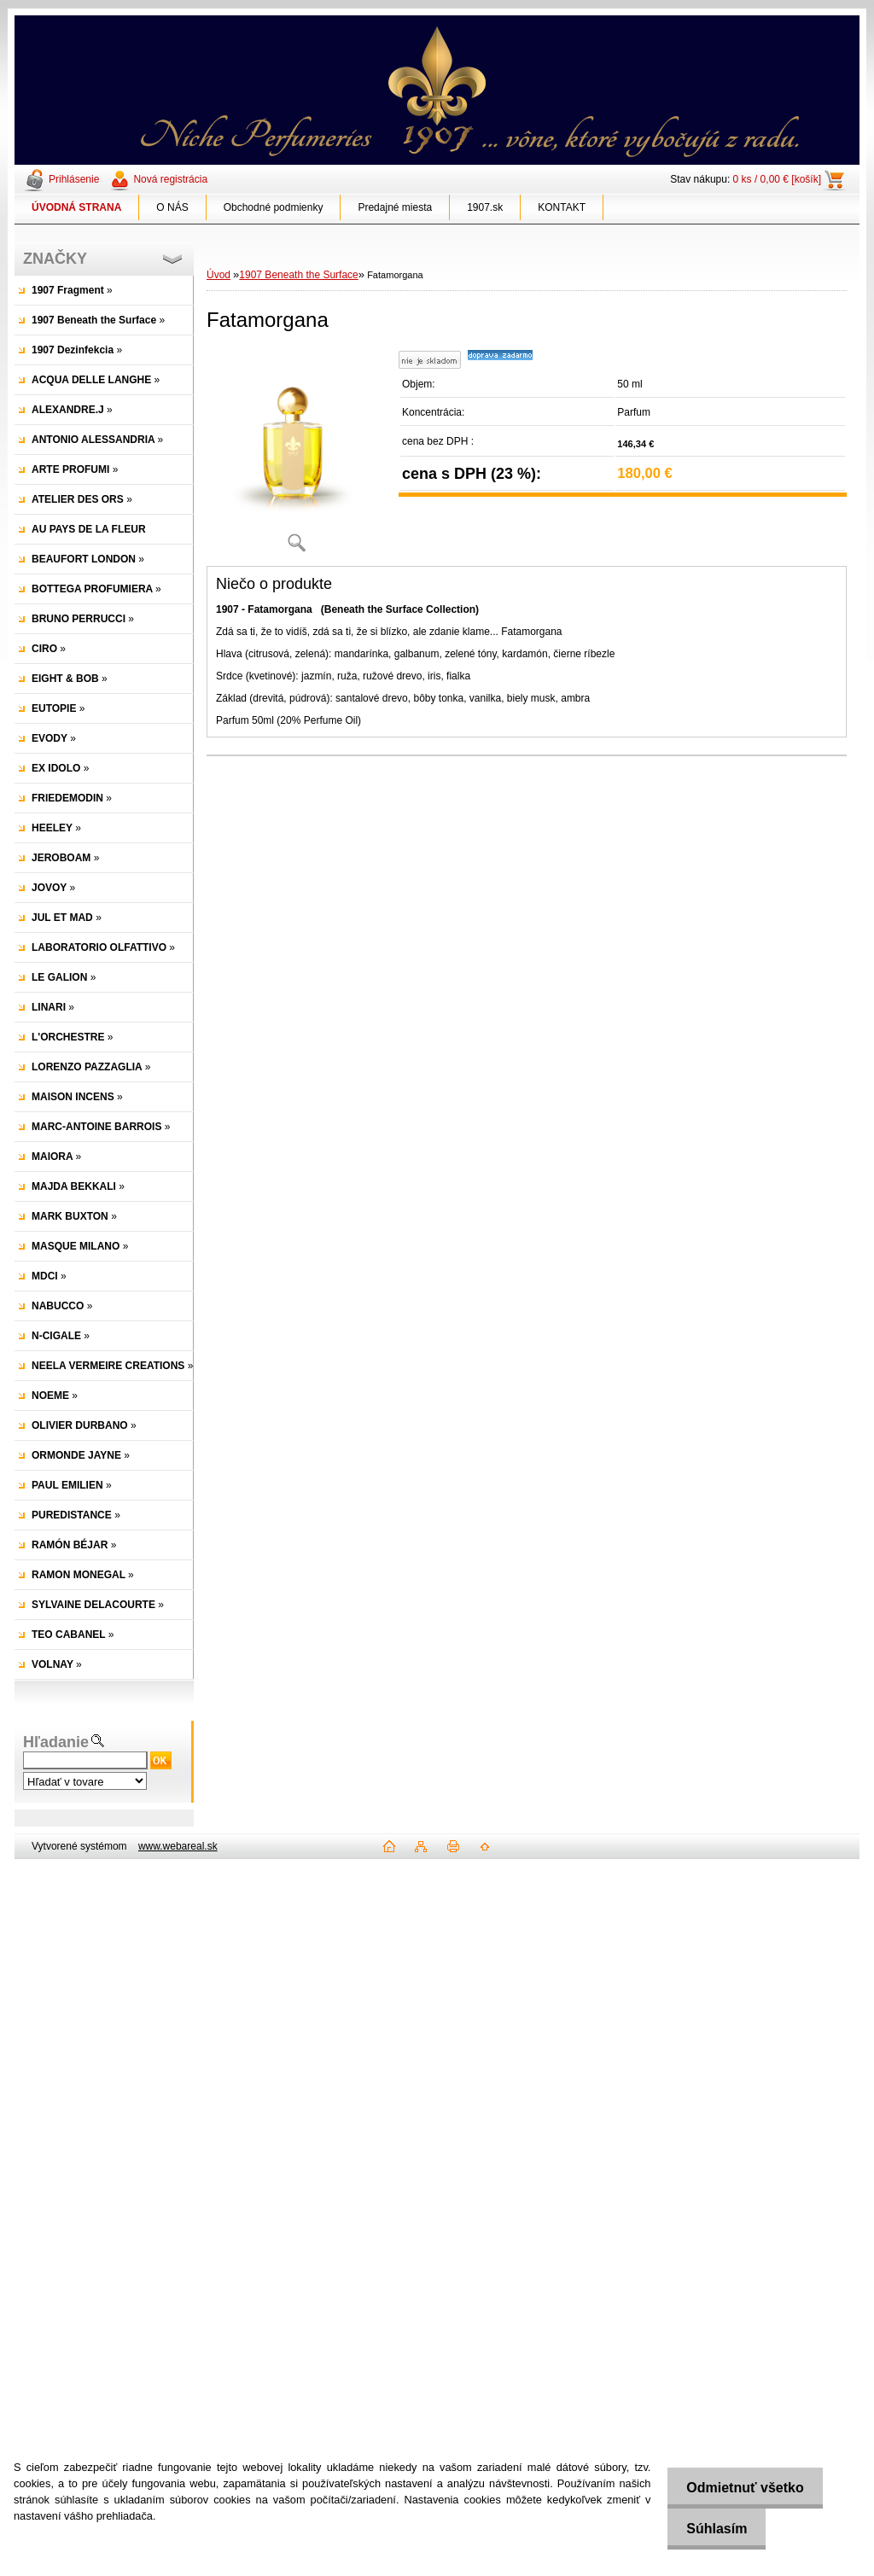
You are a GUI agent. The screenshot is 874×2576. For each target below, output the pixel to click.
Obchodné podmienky (273, 207)
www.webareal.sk (178, 1846)
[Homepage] (77, 207)
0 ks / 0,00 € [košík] (777, 179)
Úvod (218, 275)
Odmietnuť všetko (741, 2487)
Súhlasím (713, 2528)
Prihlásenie (74, 179)
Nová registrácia (170, 179)
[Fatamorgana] (296, 456)
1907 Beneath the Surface (298, 275)
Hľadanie (56, 1742)
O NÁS (172, 207)
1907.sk (485, 207)
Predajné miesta (395, 207)
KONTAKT (562, 207)
